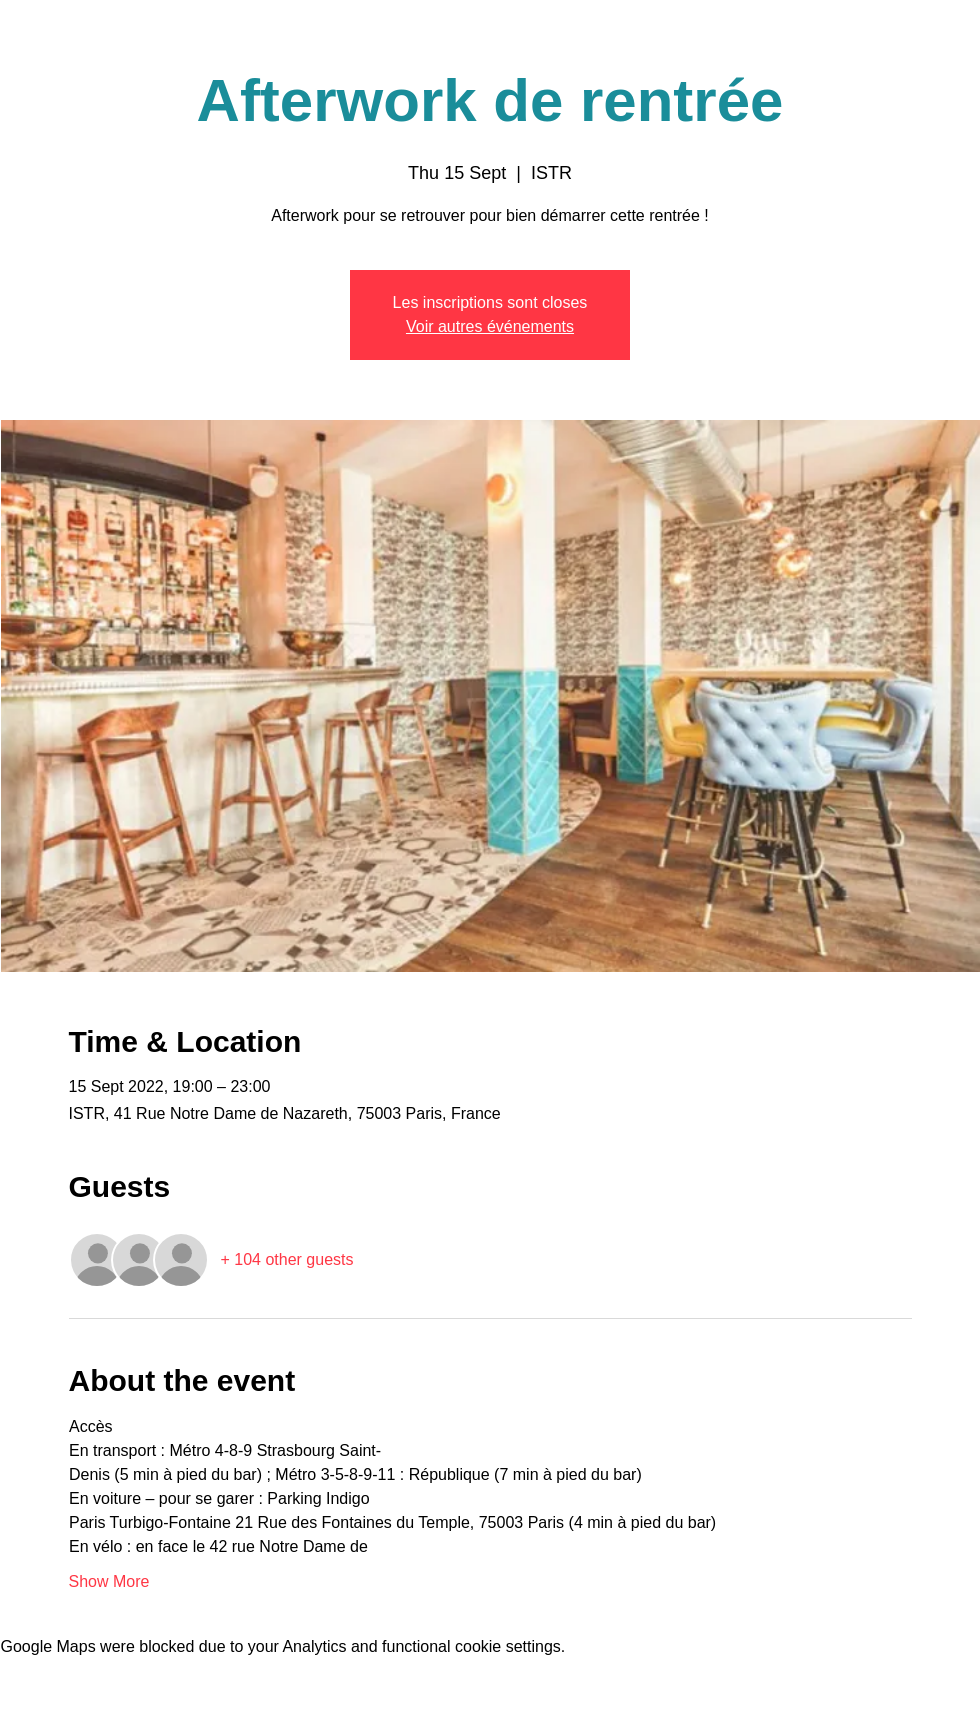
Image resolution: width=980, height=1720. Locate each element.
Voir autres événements (490, 326)
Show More (109, 1581)
